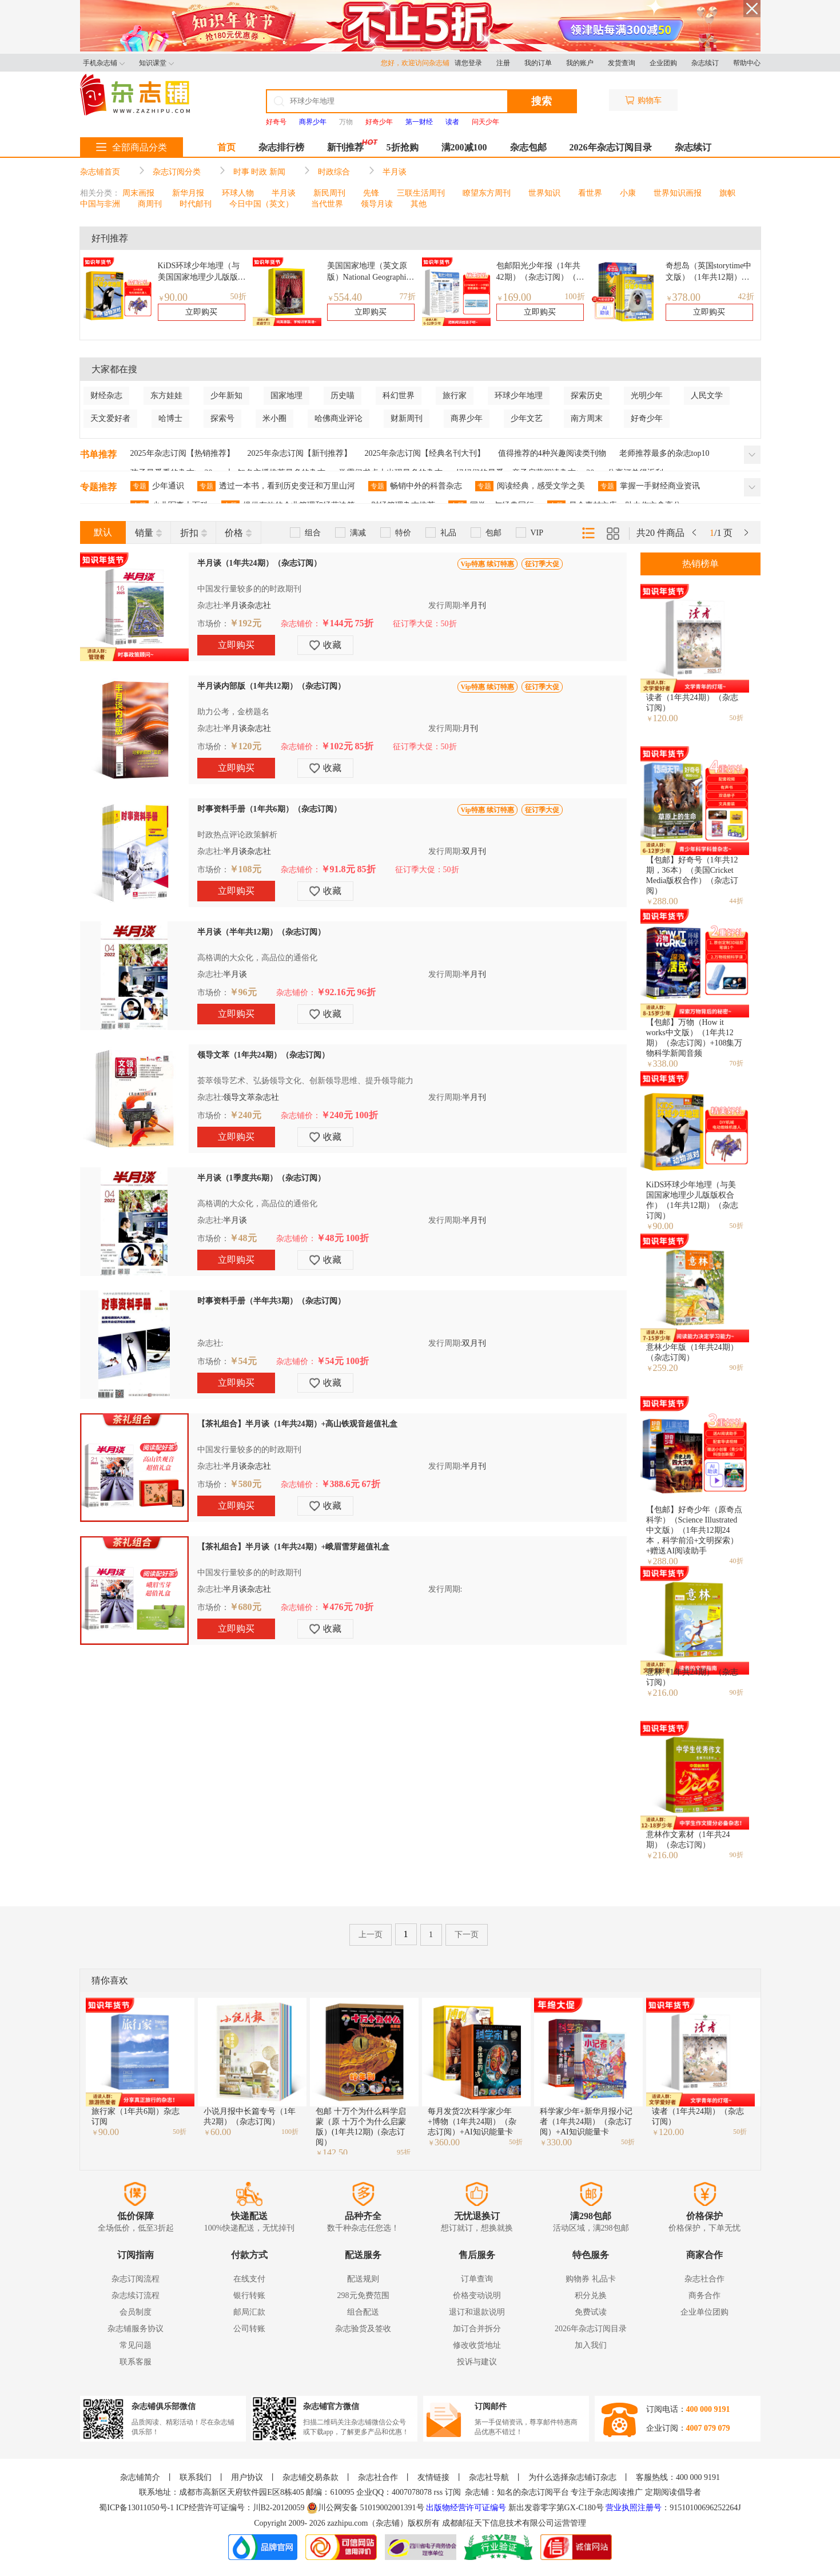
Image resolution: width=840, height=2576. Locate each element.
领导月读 (377, 204)
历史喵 (343, 395)
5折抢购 (403, 147)
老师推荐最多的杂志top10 (664, 453)
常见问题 (136, 2345)
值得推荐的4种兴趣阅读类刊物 (552, 453)
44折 (736, 901)
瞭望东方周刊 (487, 193)
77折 (408, 296)
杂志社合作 (704, 2279)
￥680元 (245, 1607)
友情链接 (433, 2477)
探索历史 (587, 395)
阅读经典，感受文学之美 (530, 486)
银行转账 (249, 2295)
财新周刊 (407, 418)
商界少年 (467, 418)
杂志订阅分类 (177, 172)
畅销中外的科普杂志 (415, 486)
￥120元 (245, 746)
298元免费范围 (363, 2295)
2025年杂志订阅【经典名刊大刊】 (425, 453)
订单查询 (477, 2279)
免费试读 (591, 2312)
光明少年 (647, 395)
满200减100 (464, 147)
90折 (736, 1367)
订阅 (453, 2492)
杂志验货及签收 (363, 2328)
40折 (736, 1561)
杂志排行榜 (281, 147)
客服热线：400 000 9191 (678, 2477)
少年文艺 (527, 418)
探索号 (222, 418)
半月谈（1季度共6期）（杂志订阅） (261, 1178)
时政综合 (334, 172)
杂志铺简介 (140, 2477)
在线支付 (249, 2279)
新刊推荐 (345, 147)
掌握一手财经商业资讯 (649, 486)
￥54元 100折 (342, 1361)
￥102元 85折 (347, 746)
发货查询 (621, 63)
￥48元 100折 (342, 1238)
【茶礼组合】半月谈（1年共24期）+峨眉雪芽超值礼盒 (293, 1547)
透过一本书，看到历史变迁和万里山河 (276, 486)
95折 (404, 2152)
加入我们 (591, 2345)
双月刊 (474, 851)
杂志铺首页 (100, 172)
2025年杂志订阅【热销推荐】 (182, 453)
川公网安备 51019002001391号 (365, 2508)
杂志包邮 (528, 147)
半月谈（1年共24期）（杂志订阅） (259, 563)
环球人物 (238, 193)
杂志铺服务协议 (136, 2328)
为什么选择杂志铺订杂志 (572, 2477)
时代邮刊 (196, 204)
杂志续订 (705, 63)
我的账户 (580, 63)
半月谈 (395, 172)
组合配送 (363, 2312)
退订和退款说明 (477, 2312)
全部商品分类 (131, 147)
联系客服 (136, 2362)
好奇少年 (647, 418)
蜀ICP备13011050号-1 (137, 2507)
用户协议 (247, 2477)
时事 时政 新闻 (259, 172)
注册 (503, 63)
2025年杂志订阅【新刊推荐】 (300, 453)
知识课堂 (156, 63)
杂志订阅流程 (136, 2279)
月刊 (470, 728)
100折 (575, 296)
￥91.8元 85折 (348, 869)
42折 (746, 296)
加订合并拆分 (477, 2328)
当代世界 (327, 204)
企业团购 (663, 63)
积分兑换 (591, 2295)
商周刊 (150, 204)
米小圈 (274, 418)
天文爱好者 (110, 418)
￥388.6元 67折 (350, 1484)
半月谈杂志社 (247, 605)
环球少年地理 (519, 395)
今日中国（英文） (261, 204)
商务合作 (704, 2295)
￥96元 (243, 992)
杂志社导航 (489, 2477)
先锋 (371, 193)
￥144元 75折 (347, 623)
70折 (736, 1063)
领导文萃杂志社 (251, 1097)
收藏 (325, 645)
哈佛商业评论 (338, 418)
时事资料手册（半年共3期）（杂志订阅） (271, 1301)
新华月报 (188, 193)
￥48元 (243, 1238)
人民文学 (707, 395)
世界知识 (544, 193)
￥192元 (245, 623)
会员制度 (136, 2312)
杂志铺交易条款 (310, 2477)
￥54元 (243, 1361)
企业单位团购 (704, 2312)
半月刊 (474, 605)
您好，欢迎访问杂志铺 (418, 63)
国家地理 (286, 395)
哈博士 (170, 418)
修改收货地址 (477, 2345)
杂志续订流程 (136, 2295)
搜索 (541, 101)
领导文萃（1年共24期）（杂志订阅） (263, 1055)
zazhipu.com (347, 2523)
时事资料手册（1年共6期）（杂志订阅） (269, 809)
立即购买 (201, 312)
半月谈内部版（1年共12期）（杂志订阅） (271, 686)
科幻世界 (399, 395)
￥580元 (245, 1484)
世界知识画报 (678, 193)
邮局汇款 (249, 2312)
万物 (346, 122)
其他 (419, 204)
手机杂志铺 (104, 63)
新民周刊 (329, 193)
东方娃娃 (166, 395)
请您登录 (468, 63)
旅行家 (455, 395)
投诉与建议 (477, 2362)
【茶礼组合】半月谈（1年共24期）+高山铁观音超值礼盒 (297, 1424)
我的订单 (538, 63)
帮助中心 (747, 63)
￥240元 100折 (349, 1115)
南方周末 (587, 418)
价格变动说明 (477, 2295)
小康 (628, 193)
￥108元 (245, 869)
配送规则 (363, 2279)
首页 (226, 147)
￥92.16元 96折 (346, 992)
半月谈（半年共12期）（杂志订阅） (261, 932)
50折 (238, 296)
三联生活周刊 (421, 193)
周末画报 (138, 193)
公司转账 (249, 2328)
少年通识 (157, 486)
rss (438, 2492)
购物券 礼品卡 (591, 2279)
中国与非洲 (100, 204)
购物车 (643, 100)
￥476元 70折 (347, 1607)
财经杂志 (106, 395)
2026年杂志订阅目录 (611, 147)
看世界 (590, 193)
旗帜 (727, 193)
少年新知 (226, 395)
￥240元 (245, 1115)
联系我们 (196, 2477)
